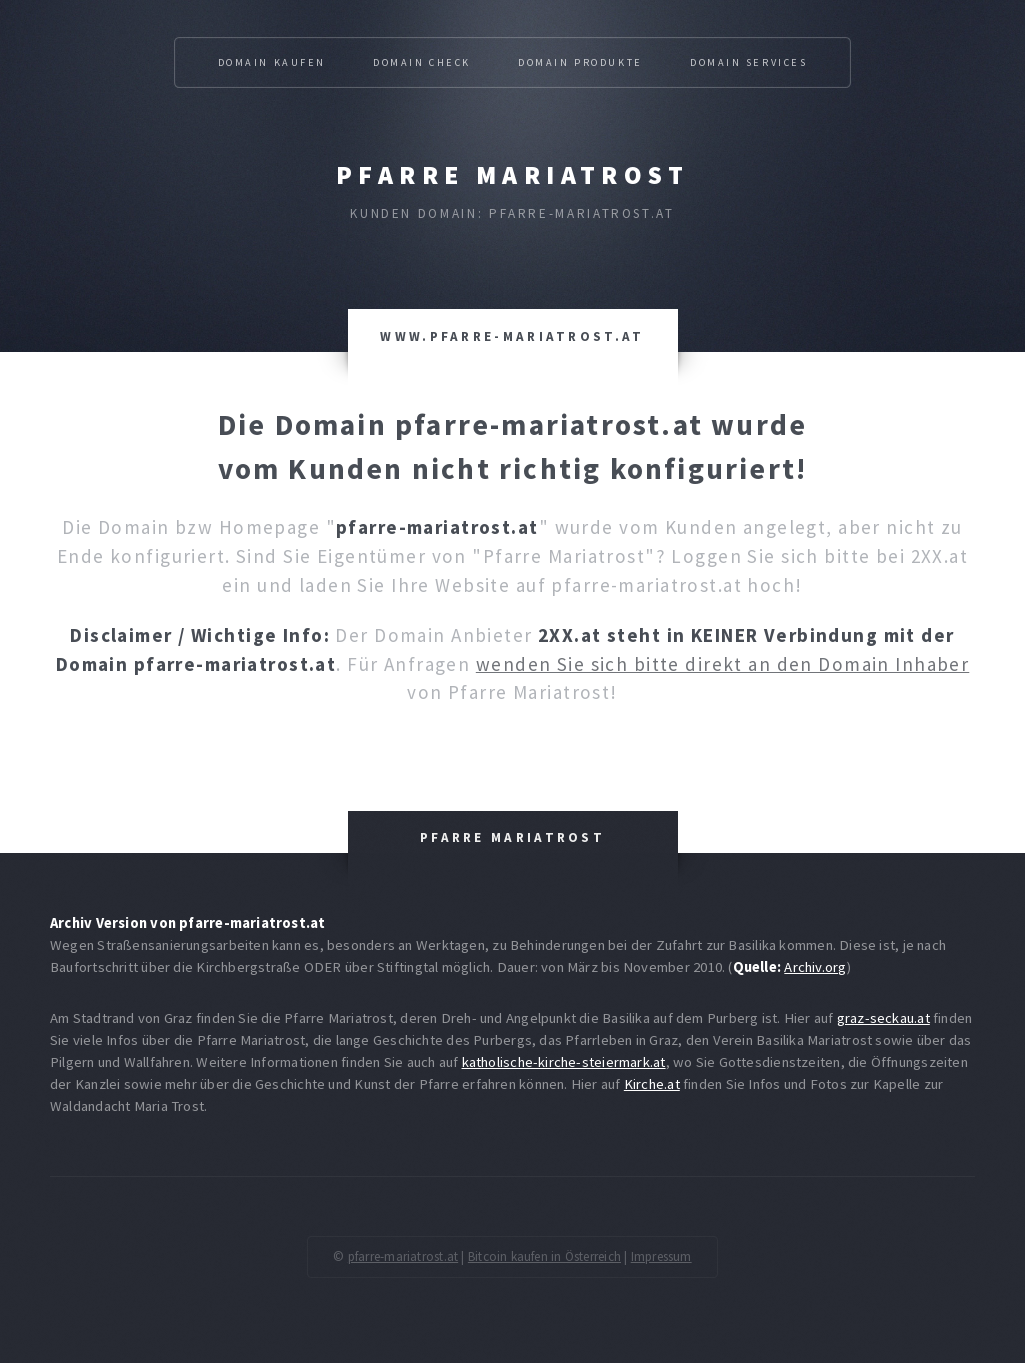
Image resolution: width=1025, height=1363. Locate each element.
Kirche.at (652, 1084)
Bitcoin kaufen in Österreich (544, 1256)
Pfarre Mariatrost (512, 175)
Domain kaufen (272, 62)
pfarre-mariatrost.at (403, 1256)
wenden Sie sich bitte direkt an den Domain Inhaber (723, 664)
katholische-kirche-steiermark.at (564, 1062)
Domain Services (749, 62)
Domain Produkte (580, 62)
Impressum (661, 1256)
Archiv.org (815, 967)
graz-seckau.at (883, 1018)
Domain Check (422, 62)
